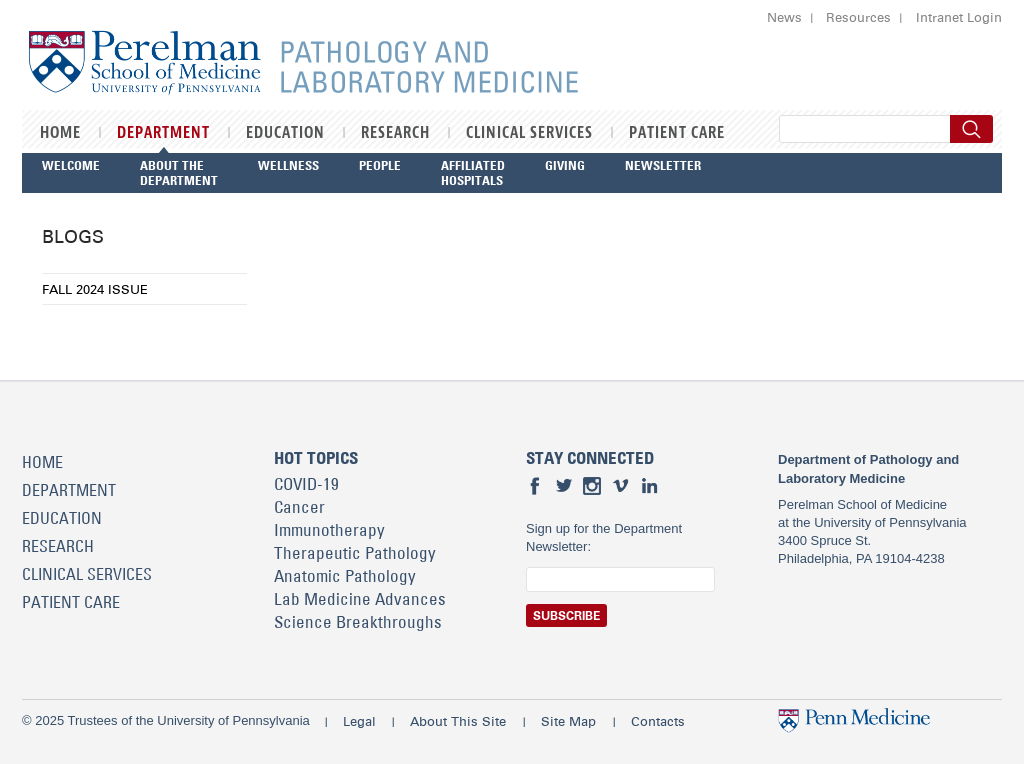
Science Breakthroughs (358, 622)
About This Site (458, 721)
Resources (858, 17)
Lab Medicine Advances (360, 599)
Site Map (568, 721)
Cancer (299, 507)
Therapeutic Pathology (355, 553)
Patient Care (677, 133)
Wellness (288, 165)
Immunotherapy (329, 530)
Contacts (658, 721)
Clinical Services (529, 133)
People (380, 165)
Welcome (71, 165)
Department (163, 133)
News (784, 17)
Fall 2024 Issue (95, 289)
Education (285, 133)
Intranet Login (959, 17)
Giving (565, 165)
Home (60, 133)
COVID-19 (306, 484)
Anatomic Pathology (345, 576)
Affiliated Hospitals (473, 172)
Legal (359, 721)
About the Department (179, 172)
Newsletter (663, 165)
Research (395, 133)
